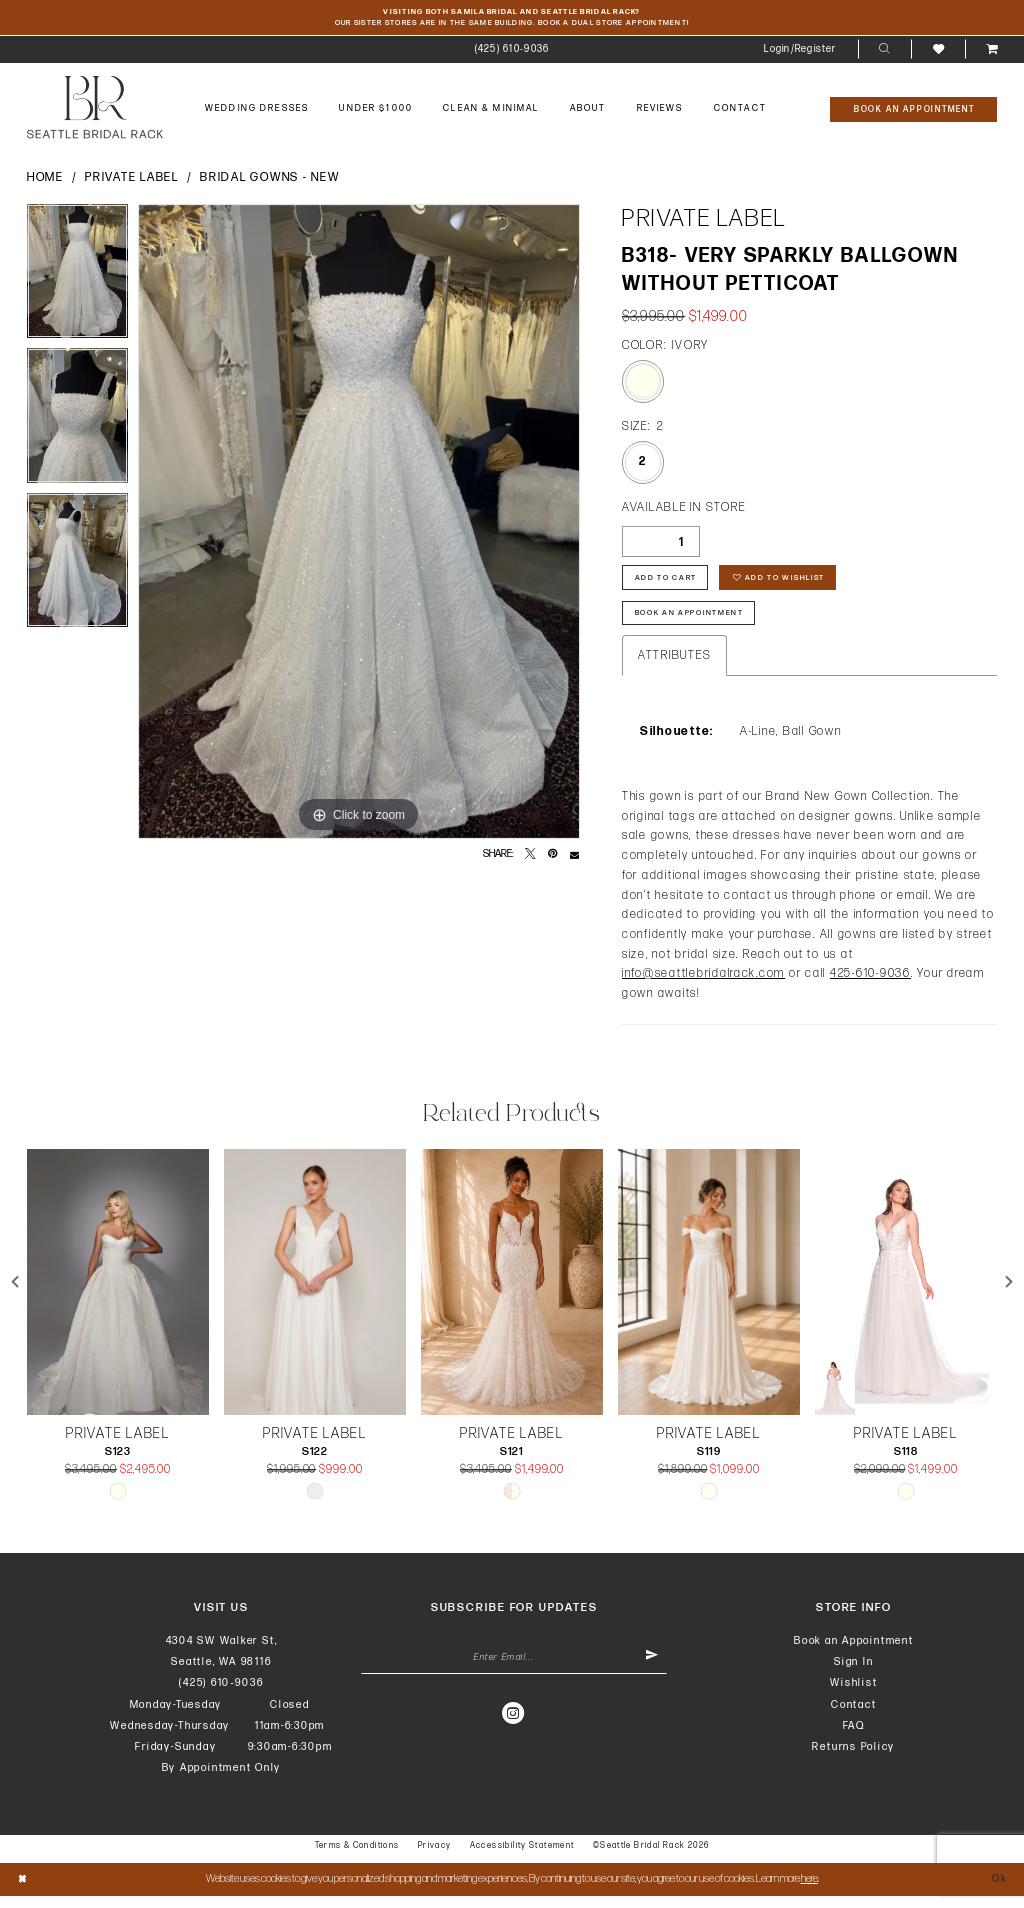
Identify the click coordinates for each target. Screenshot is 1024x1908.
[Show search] (884, 52)
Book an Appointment (854, 1651)
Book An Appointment (696, 623)
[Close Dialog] (23, 1890)
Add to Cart (670, 583)
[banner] (95, 110)
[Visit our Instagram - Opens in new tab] (514, 1728)
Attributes (674, 666)
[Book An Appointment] (913, 111)
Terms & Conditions (357, 1857)
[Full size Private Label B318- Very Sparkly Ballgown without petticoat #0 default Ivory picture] (359, 524)
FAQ (854, 1736)
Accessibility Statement (522, 1857)
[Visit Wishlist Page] (937, 51)
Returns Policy (853, 1757)
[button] (800, 52)
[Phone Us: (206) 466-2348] (511, 52)
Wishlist (853, 1694)
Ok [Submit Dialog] (998, 1889)
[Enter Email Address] (514, 1672)
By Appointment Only (222, 1779)
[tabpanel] (77, 278)
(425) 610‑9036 (221, 1694)
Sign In (853, 1672)
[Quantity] (661, 544)
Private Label (132, 180)
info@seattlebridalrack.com (703, 985)
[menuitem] (511, 52)
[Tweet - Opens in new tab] (530, 857)
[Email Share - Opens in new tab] (574, 857)
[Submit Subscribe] (650, 1672)
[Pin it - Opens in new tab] (552, 857)
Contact (853, 1715)
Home (45, 180)
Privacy (435, 1857)
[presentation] (118, 1293)
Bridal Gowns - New (269, 180)
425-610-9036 (870, 985)
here (809, 1889)
